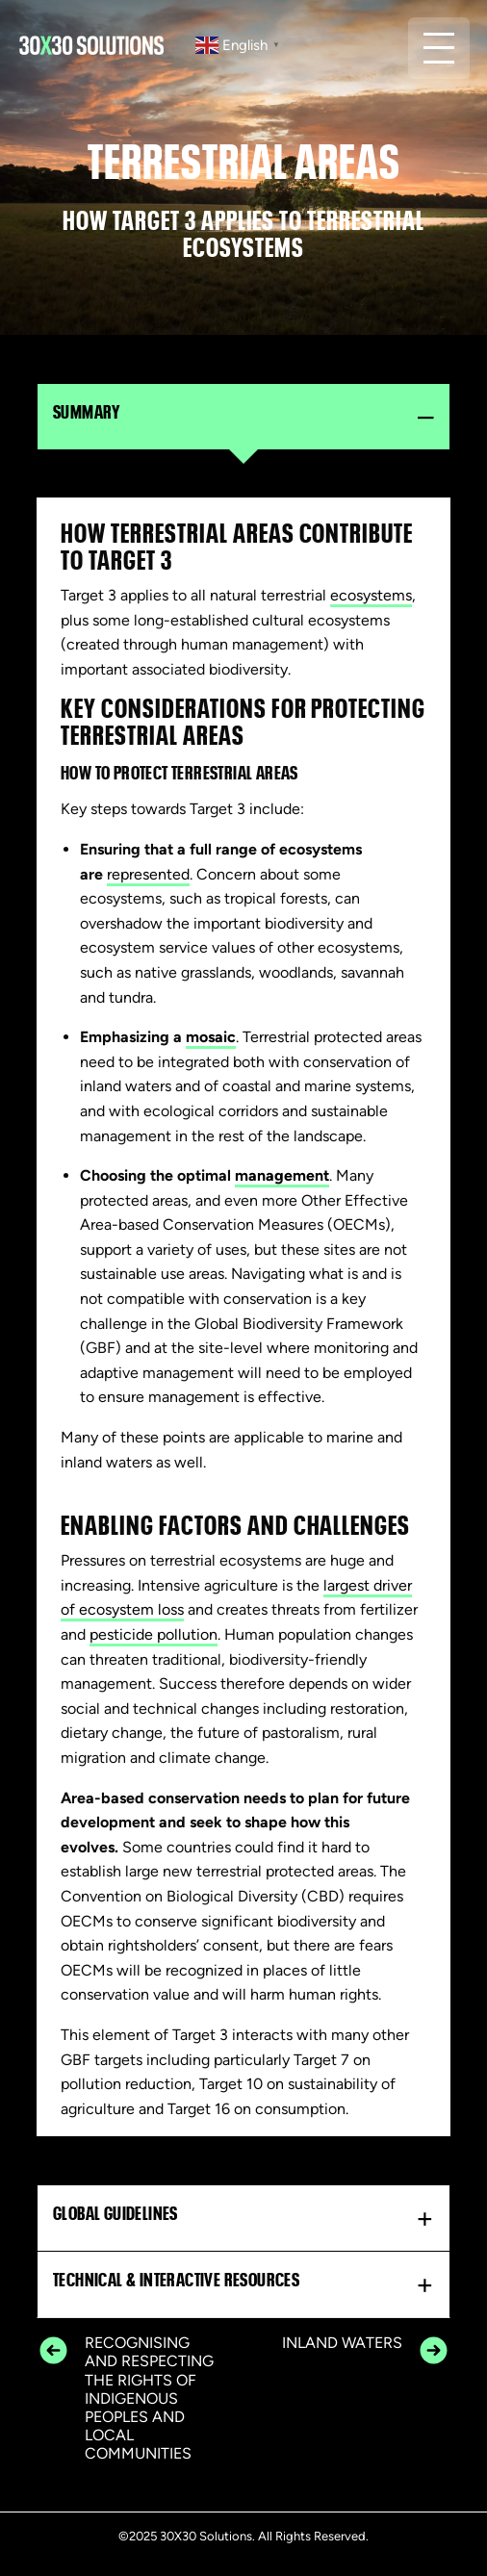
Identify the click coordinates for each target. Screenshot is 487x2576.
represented (148, 874)
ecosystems (371, 595)
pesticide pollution (154, 1634)
